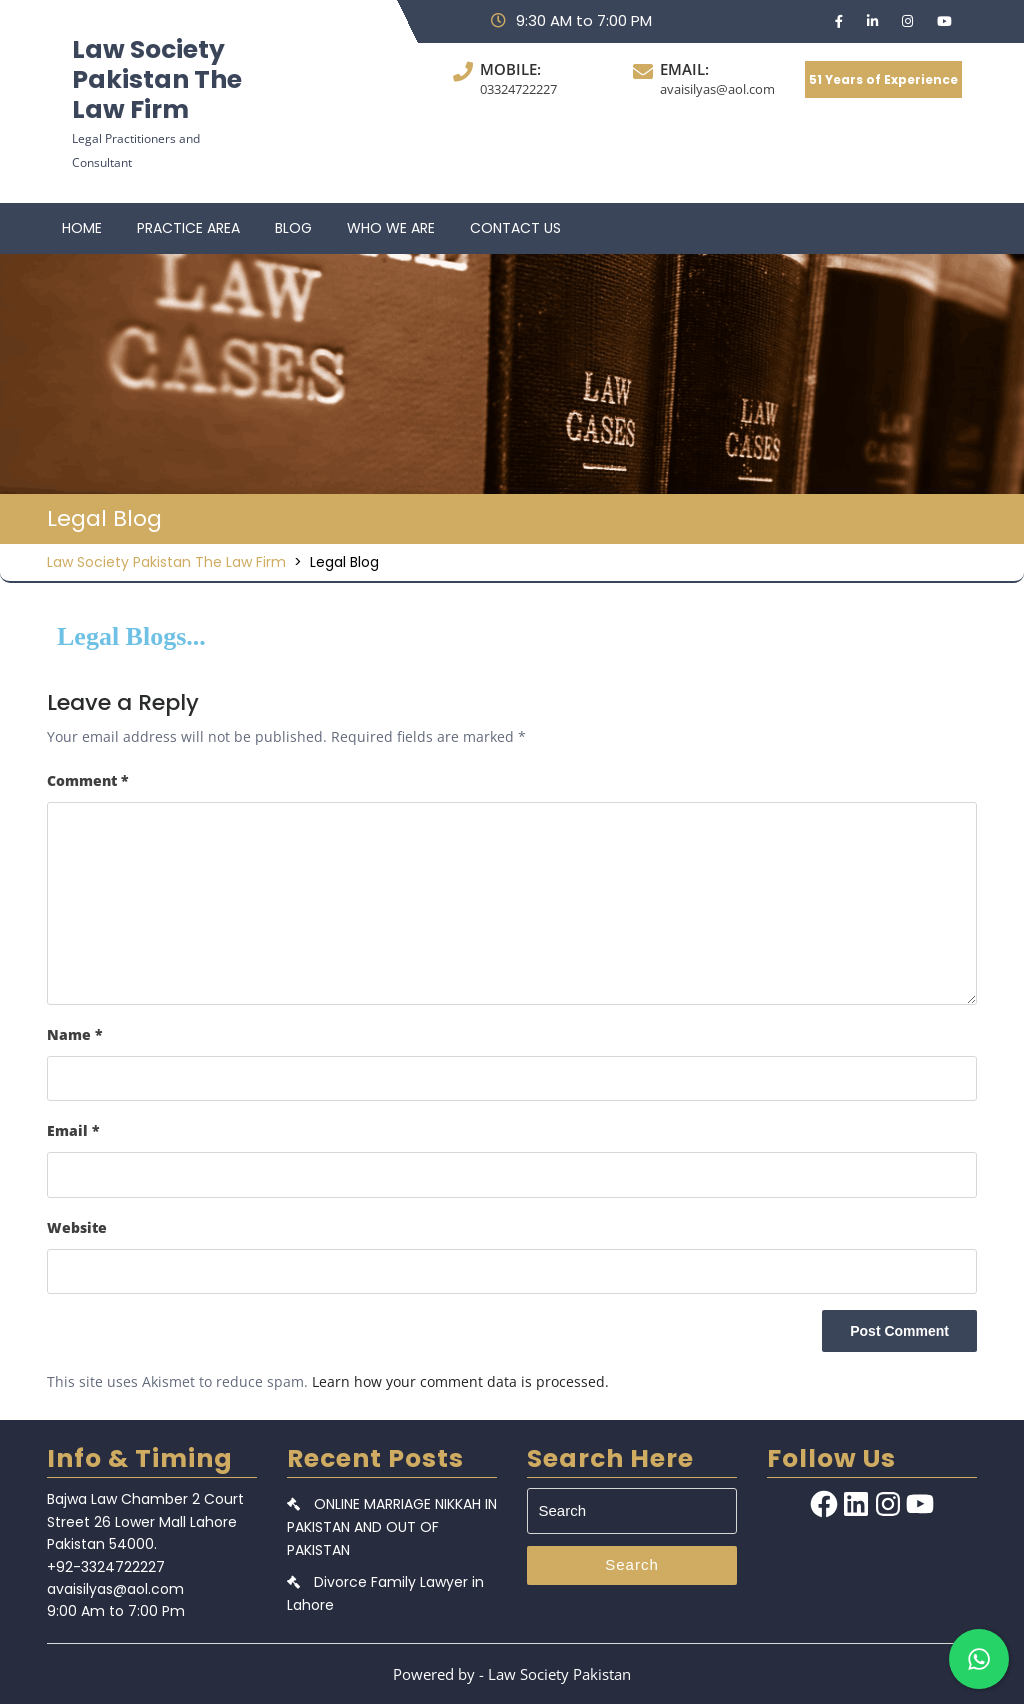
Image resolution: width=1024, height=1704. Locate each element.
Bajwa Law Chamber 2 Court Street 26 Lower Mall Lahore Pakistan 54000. (145, 1521)
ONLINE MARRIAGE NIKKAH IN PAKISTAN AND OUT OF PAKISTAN (392, 1526)
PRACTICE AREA (188, 228)
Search (632, 1564)
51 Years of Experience (883, 79)
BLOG (293, 228)
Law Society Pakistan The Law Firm (157, 79)
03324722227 (518, 89)
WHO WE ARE (391, 228)
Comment (88, 780)
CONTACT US (515, 228)
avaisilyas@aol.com (717, 89)
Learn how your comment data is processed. (460, 1381)
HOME (82, 228)
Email (73, 1130)
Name (75, 1034)
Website (77, 1227)
